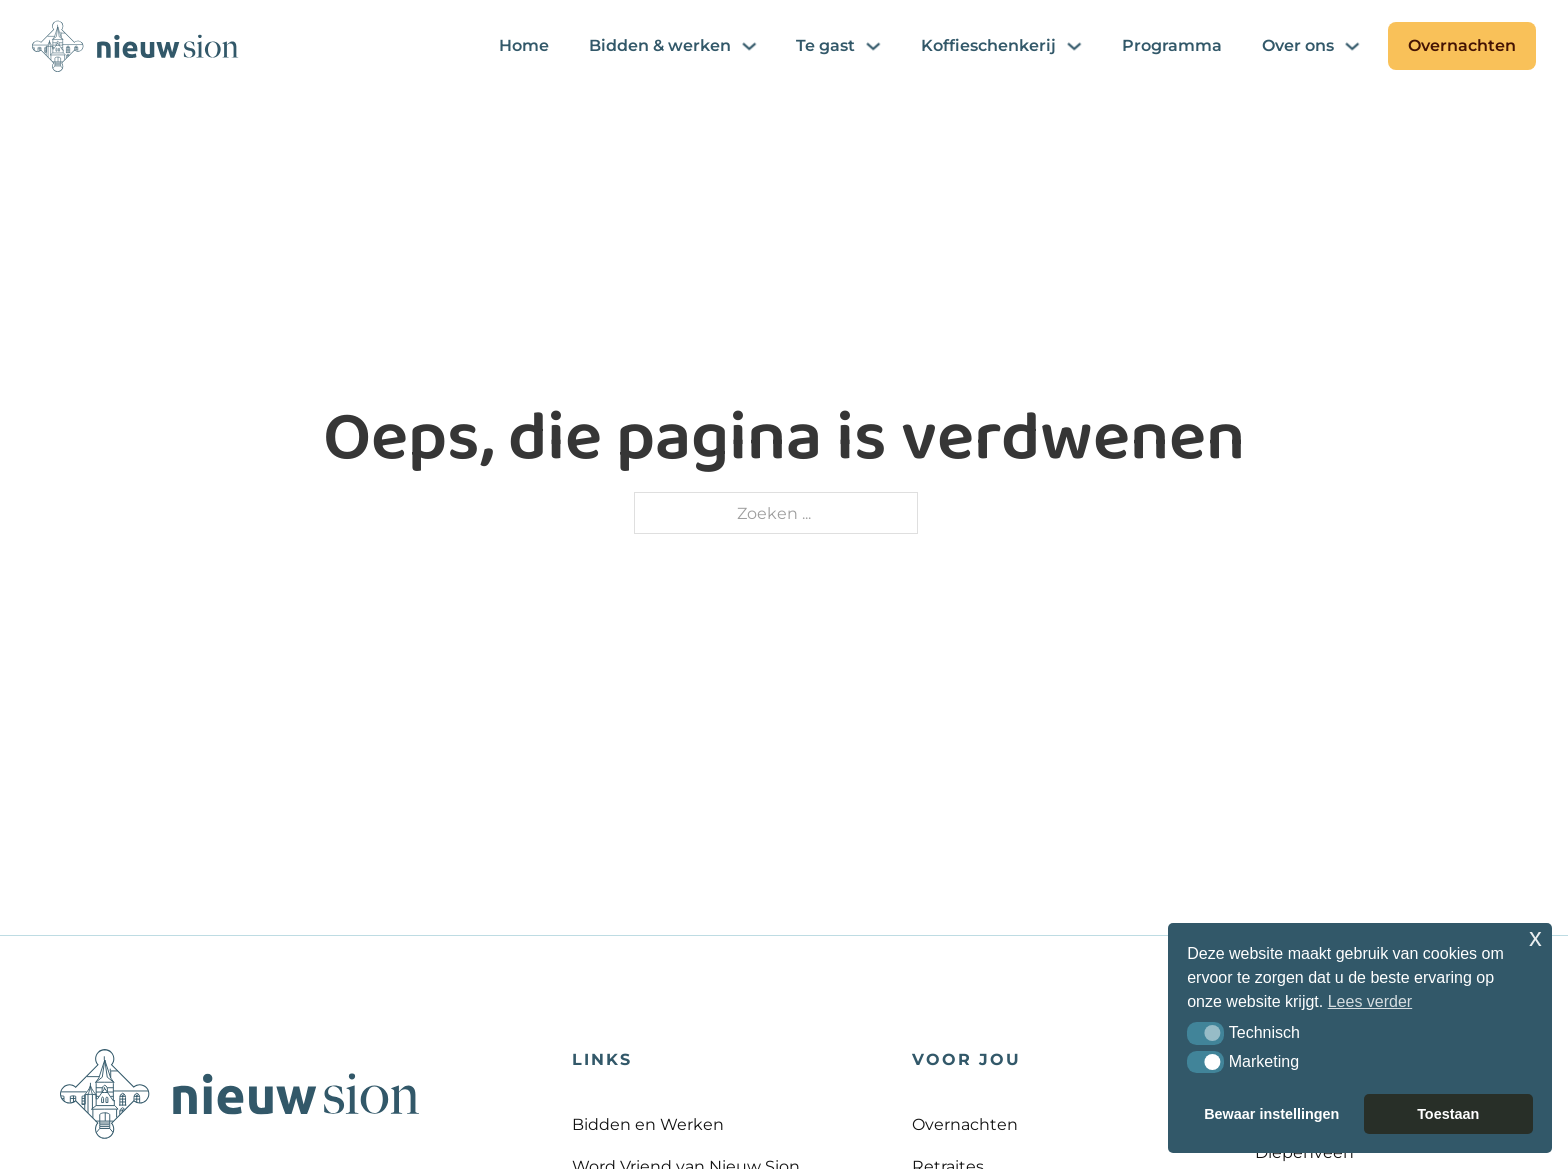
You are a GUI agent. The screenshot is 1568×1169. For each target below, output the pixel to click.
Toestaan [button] (1448, 1114)
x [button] (1535, 937)
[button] (1205, 1033)
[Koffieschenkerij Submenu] (1074, 46)
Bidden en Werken (648, 1124)
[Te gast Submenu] (873, 46)
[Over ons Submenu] (1352, 46)
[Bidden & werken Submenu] (749, 46)
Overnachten (1462, 45)
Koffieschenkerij (988, 45)
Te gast (825, 45)
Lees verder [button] (1370, 1001)
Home (524, 45)
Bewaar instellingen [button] (1271, 1114)
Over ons (1298, 45)
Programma (1172, 45)
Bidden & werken (660, 45)
